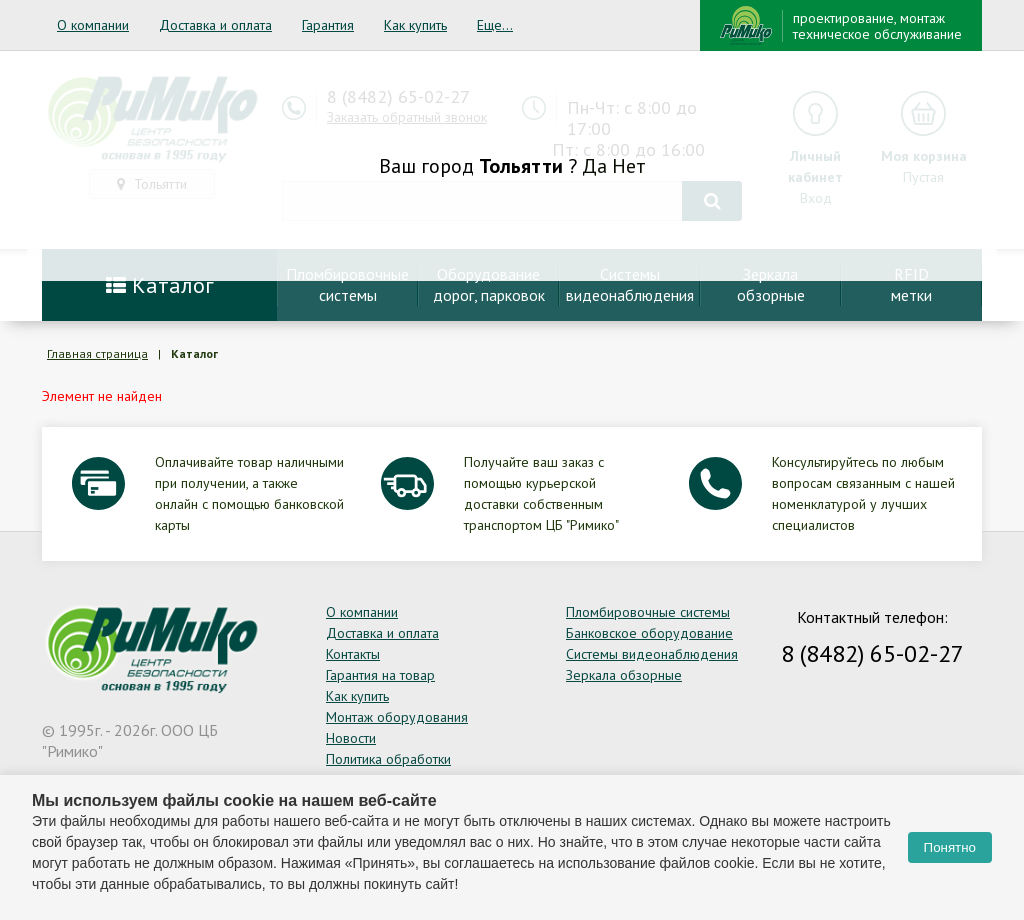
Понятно (950, 847)
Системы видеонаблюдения (652, 654)
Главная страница (97, 353)
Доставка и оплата (215, 25)
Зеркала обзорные (624, 675)
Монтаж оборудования (397, 717)
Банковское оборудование (649, 633)
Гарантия (328, 25)
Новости (351, 738)
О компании (93, 25)
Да (594, 166)
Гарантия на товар (380, 675)
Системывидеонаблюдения (630, 284)
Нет (629, 166)
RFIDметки (911, 284)
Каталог (160, 285)
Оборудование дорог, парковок (489, 284)
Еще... (495, 25)
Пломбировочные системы (648, 612)
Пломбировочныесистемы (347, 284)
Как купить (415, 25)
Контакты (353, 654)
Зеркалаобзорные (771, 284)
